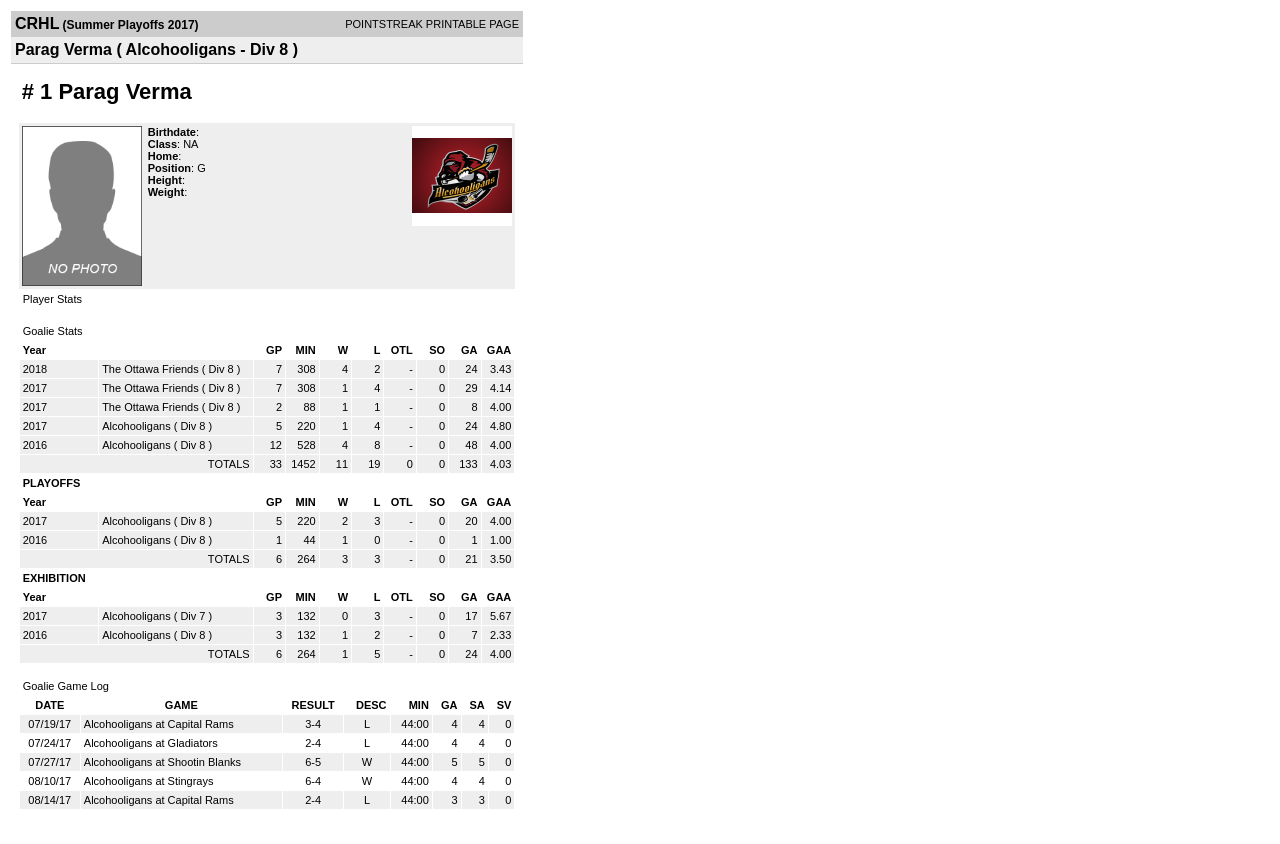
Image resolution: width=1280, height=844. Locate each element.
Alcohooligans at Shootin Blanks (162, 762)
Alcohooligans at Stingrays (149, 781)
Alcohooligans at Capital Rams (159, 724)
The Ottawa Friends (150, 369)
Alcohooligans (136, 426)
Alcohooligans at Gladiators (151, 743)
